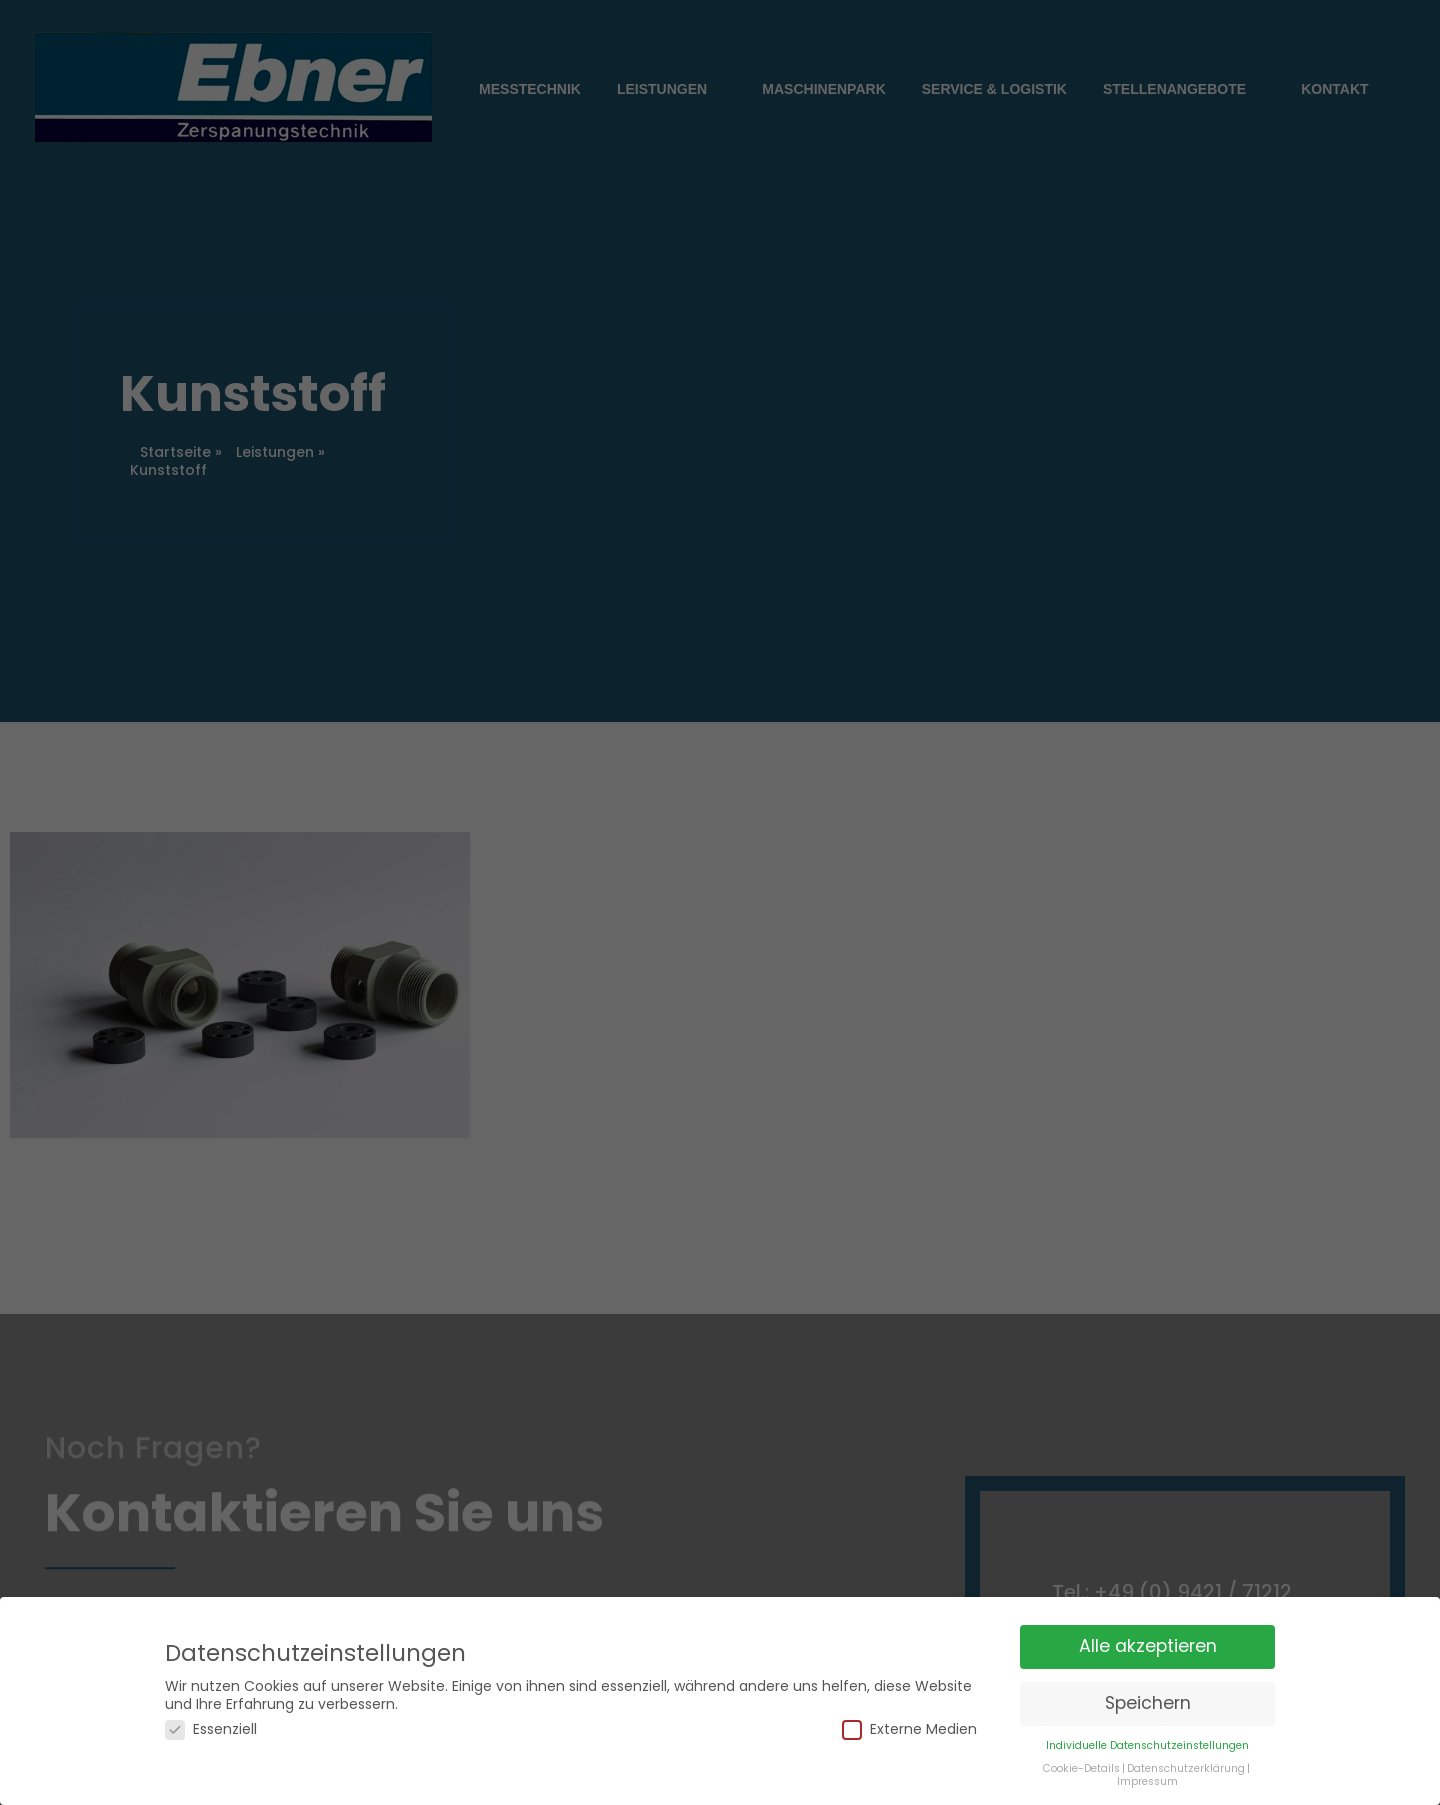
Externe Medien (909, 1708)
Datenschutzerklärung (1186, 1746)
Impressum (1147, 1759)
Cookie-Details (1081, 1746)
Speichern (1148, 1681)
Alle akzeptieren (1148, 1625)
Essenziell (211, 1708)
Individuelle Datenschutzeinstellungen (1147, 1723)
